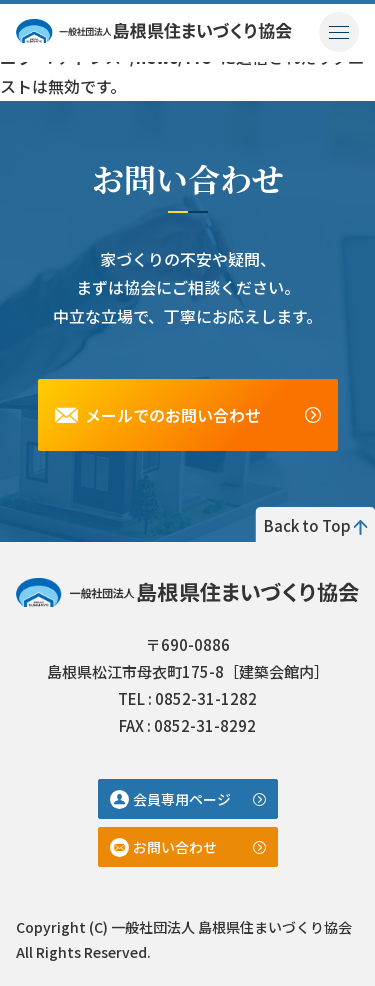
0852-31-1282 (206, 698)
